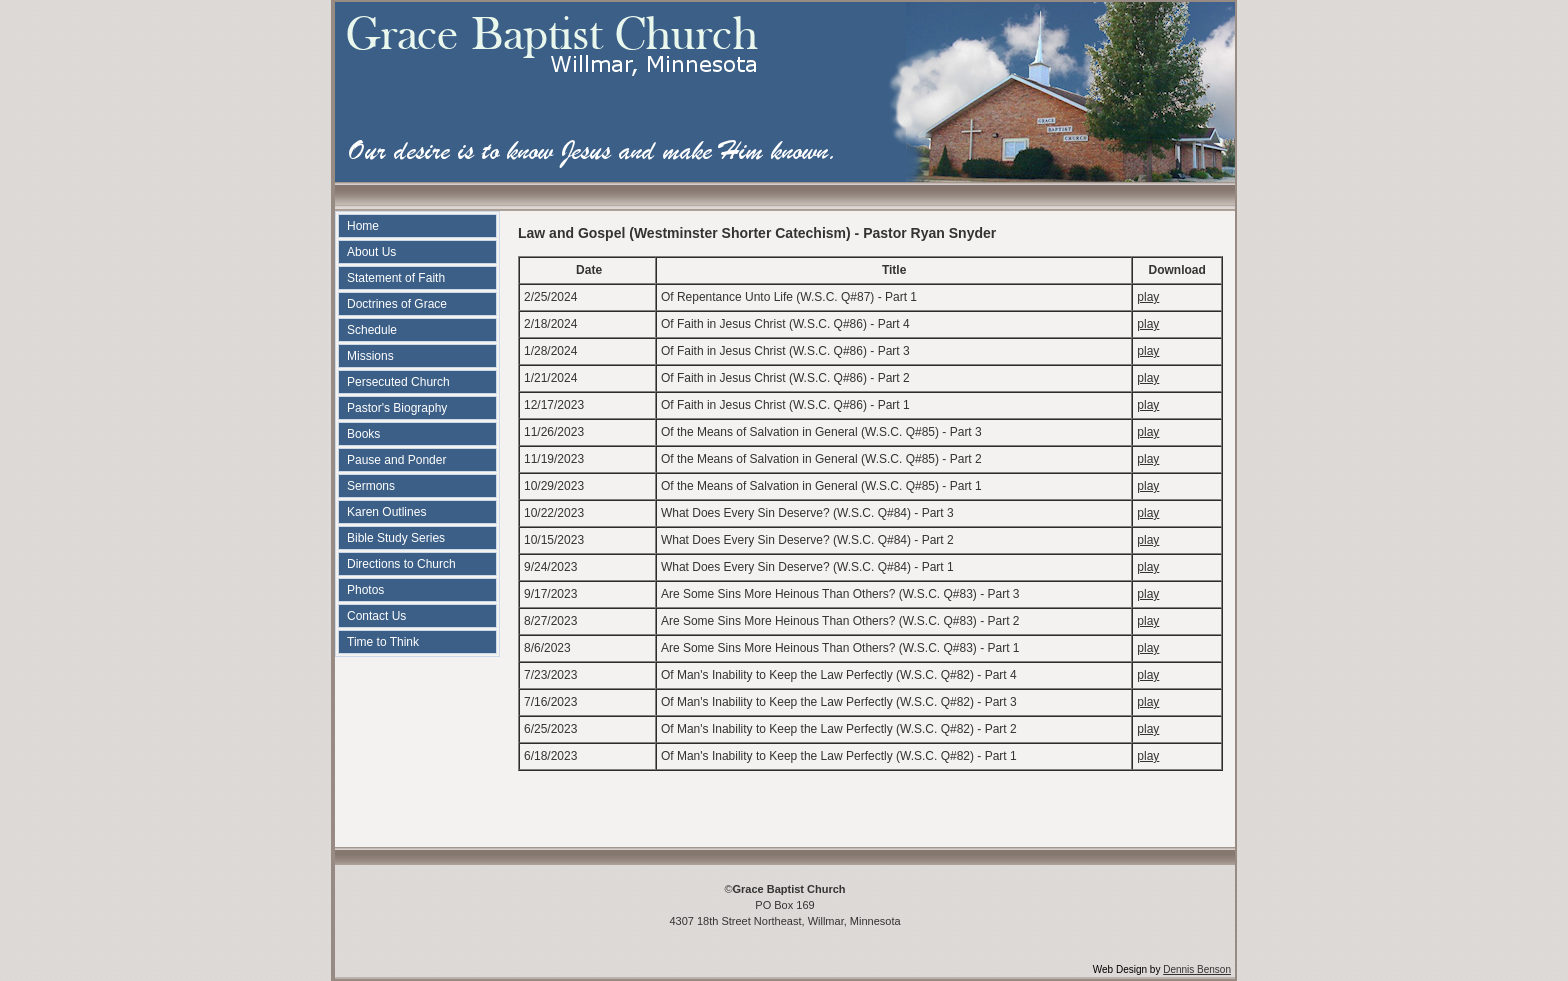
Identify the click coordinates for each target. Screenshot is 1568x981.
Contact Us (376, 616)
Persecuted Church (398, 382)
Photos (365, 590)
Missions (370, 356)
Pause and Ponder (396, 460)
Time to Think (383, 642)
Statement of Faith (396, 278)
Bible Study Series (396, 538)
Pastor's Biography (397, 408)
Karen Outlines (386, 512)
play (1148, 297)
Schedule (372, 330)
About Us (371, 252)
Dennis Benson (1197, 969)
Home (363, 226)
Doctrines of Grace (397, 304)
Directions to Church (401, 564)
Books (363, 434)
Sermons (371, 486)
